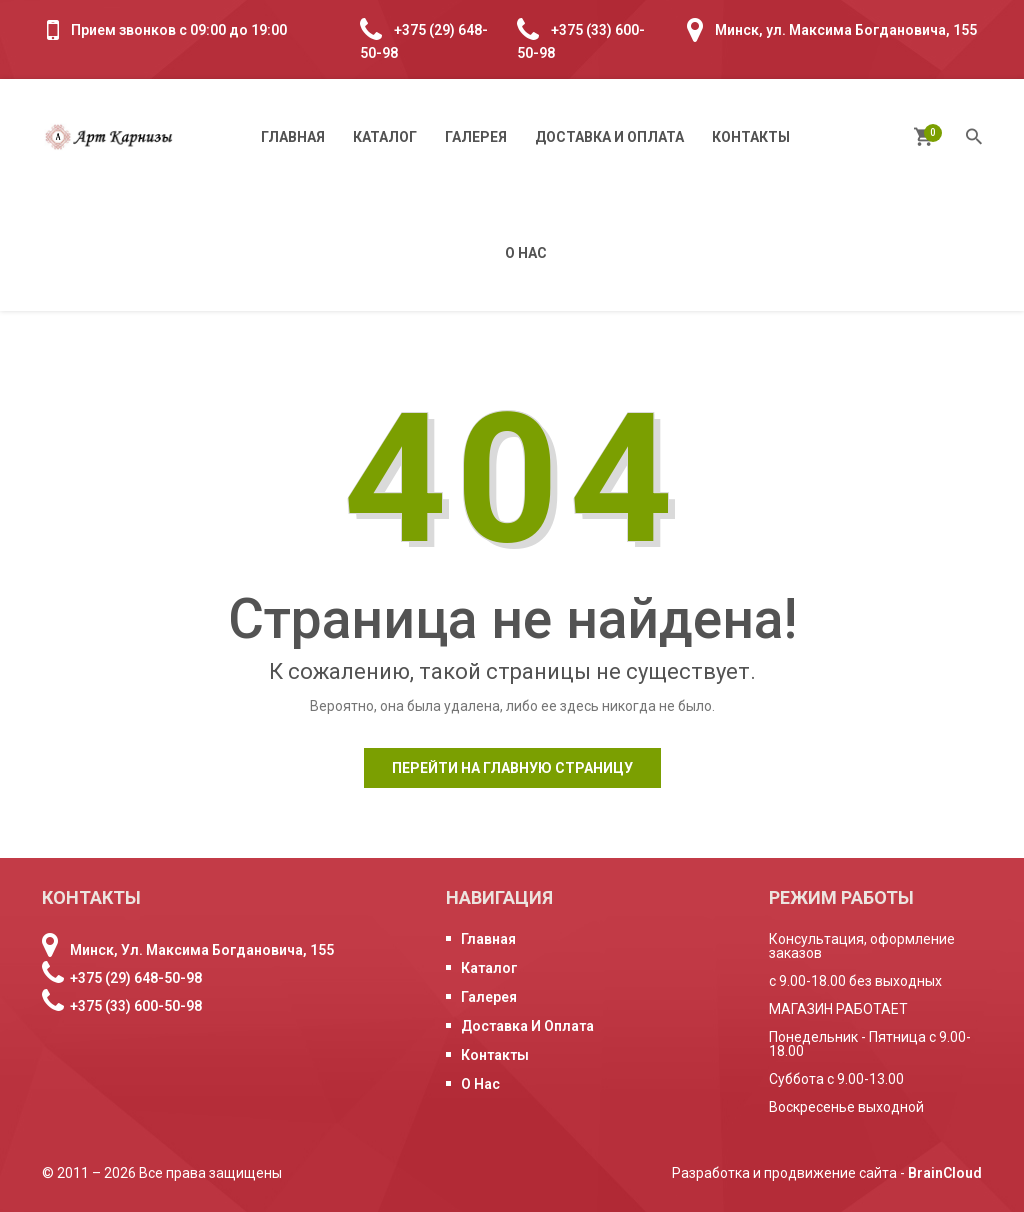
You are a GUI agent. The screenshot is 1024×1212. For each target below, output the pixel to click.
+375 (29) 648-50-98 (136, 978)
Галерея (476, 137)
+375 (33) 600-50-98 (136, 1006)
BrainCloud (945, 1173)
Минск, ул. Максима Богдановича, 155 (846, 30)
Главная (293, 137)
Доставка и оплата (609, 137)
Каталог (385, 137)
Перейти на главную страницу (512, 768)
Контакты (751, 137)
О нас (526, 253)
